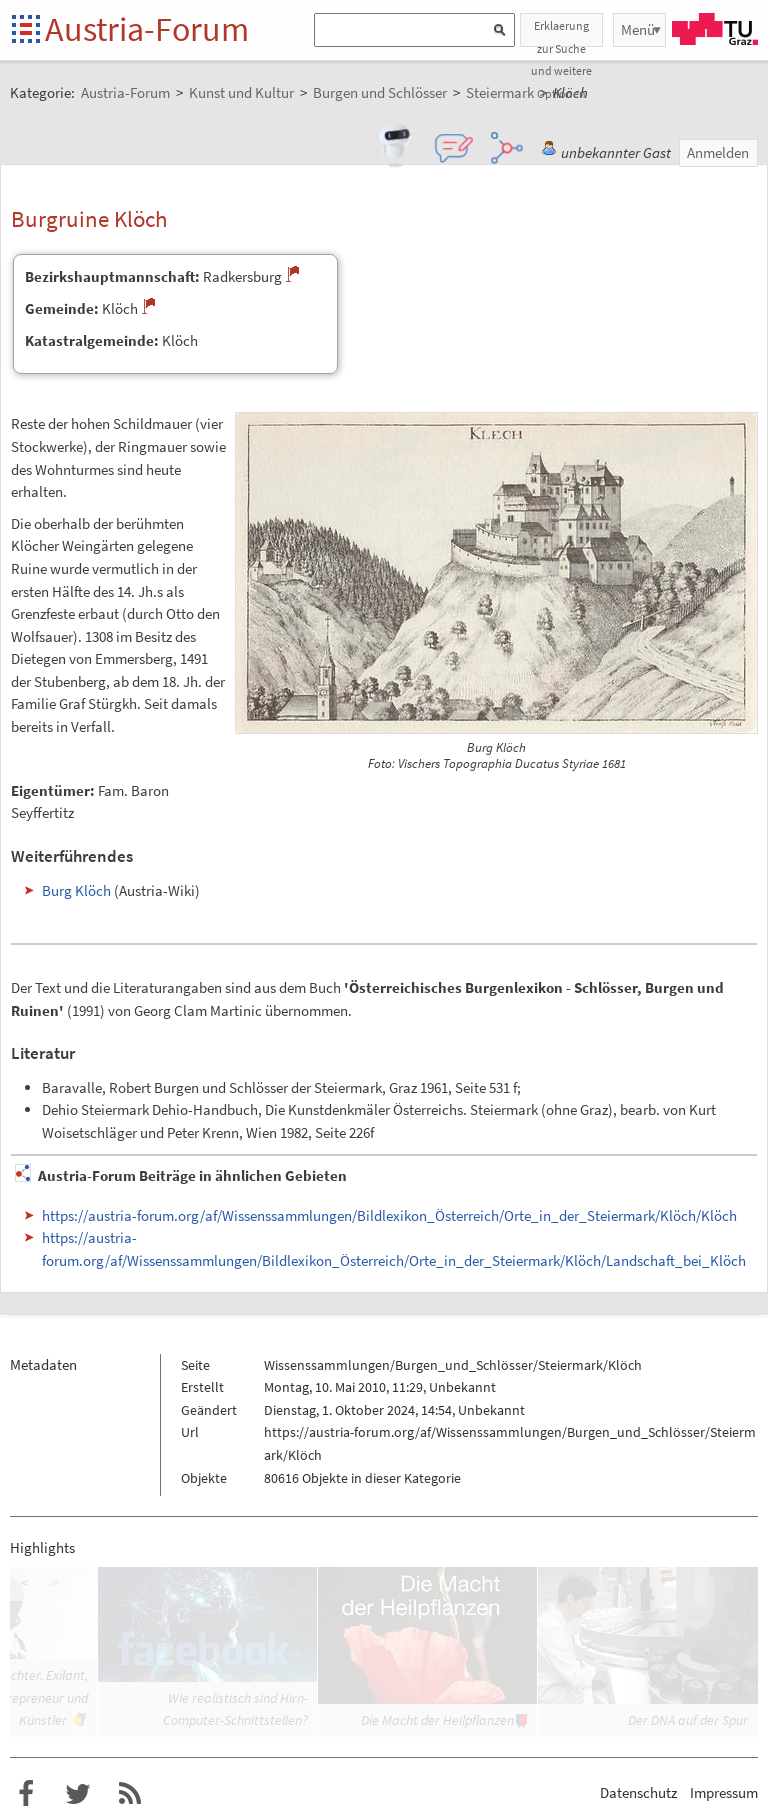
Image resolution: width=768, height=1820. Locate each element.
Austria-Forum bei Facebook (26, 1794)
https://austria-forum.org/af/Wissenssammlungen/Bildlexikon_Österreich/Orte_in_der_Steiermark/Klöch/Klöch (389, 1215)
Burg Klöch (76, 890)
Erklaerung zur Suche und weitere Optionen (561, 32)
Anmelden (718, 152)
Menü (638, 29)
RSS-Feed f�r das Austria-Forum (130, 1794)
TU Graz (715, 29)
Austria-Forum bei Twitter (78, 1794)
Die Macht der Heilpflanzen (437, 1720)
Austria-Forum (147, 29)
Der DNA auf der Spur (688, 1720)
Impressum (724, 1792)
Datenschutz (638, 1792)
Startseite (27, 30)
